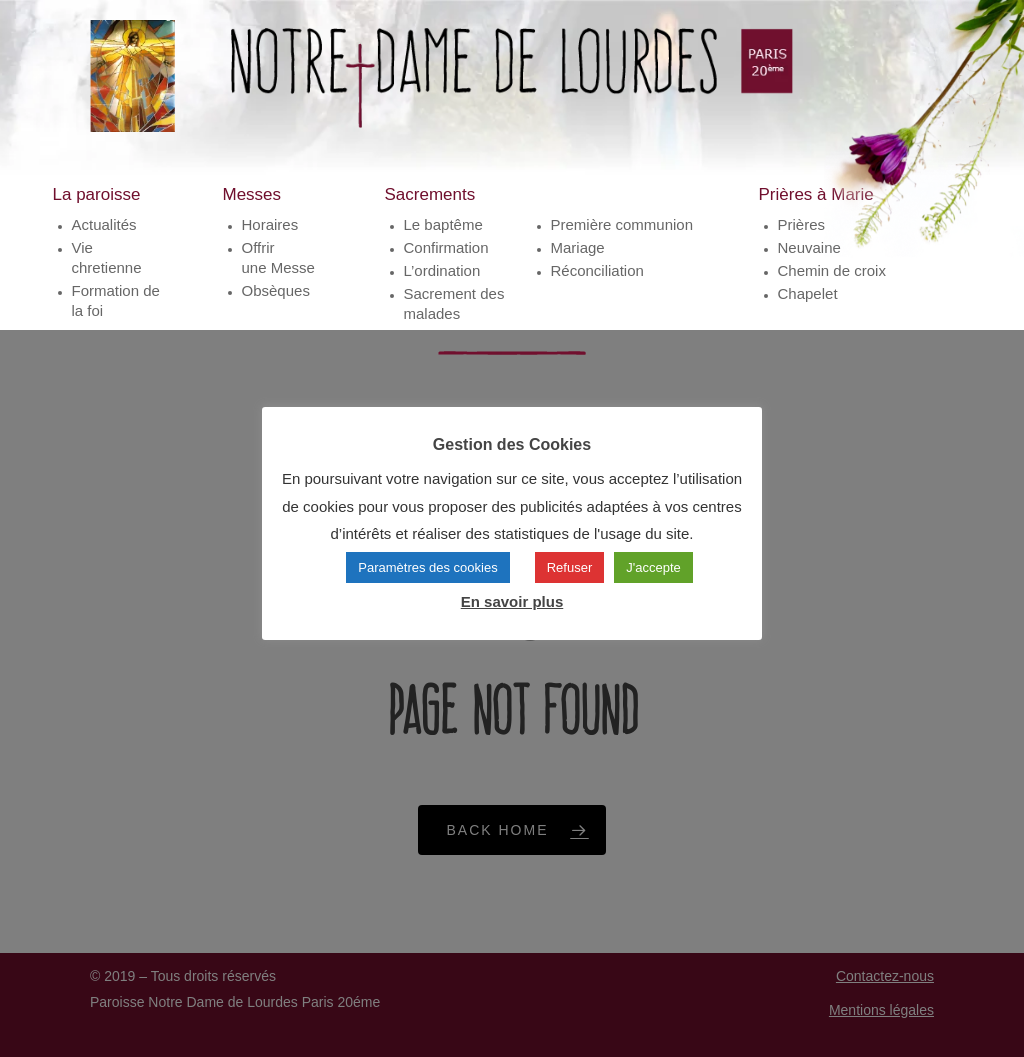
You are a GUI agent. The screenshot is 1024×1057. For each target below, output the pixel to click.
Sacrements (430, 194)
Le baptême (443, 224)
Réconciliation (597, 270)
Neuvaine (809, 247)
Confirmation (446, 247)
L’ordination (442, 270)
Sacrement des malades (454, 303)
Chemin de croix (832, 270)
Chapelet (808, 293)
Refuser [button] (570, 567)
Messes (252, 194)
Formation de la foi (116, 300)
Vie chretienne (107, 257)
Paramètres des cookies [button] (427, 567)
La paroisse (97, 194)
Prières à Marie (816, 194)
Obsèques (276, 290)
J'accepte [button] (653, 567)
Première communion (622, 224)
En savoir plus (512, 601)
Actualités (104, 224)
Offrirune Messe (278, 257)
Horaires (270, 224)
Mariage (578, 247)
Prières (802, 224)
